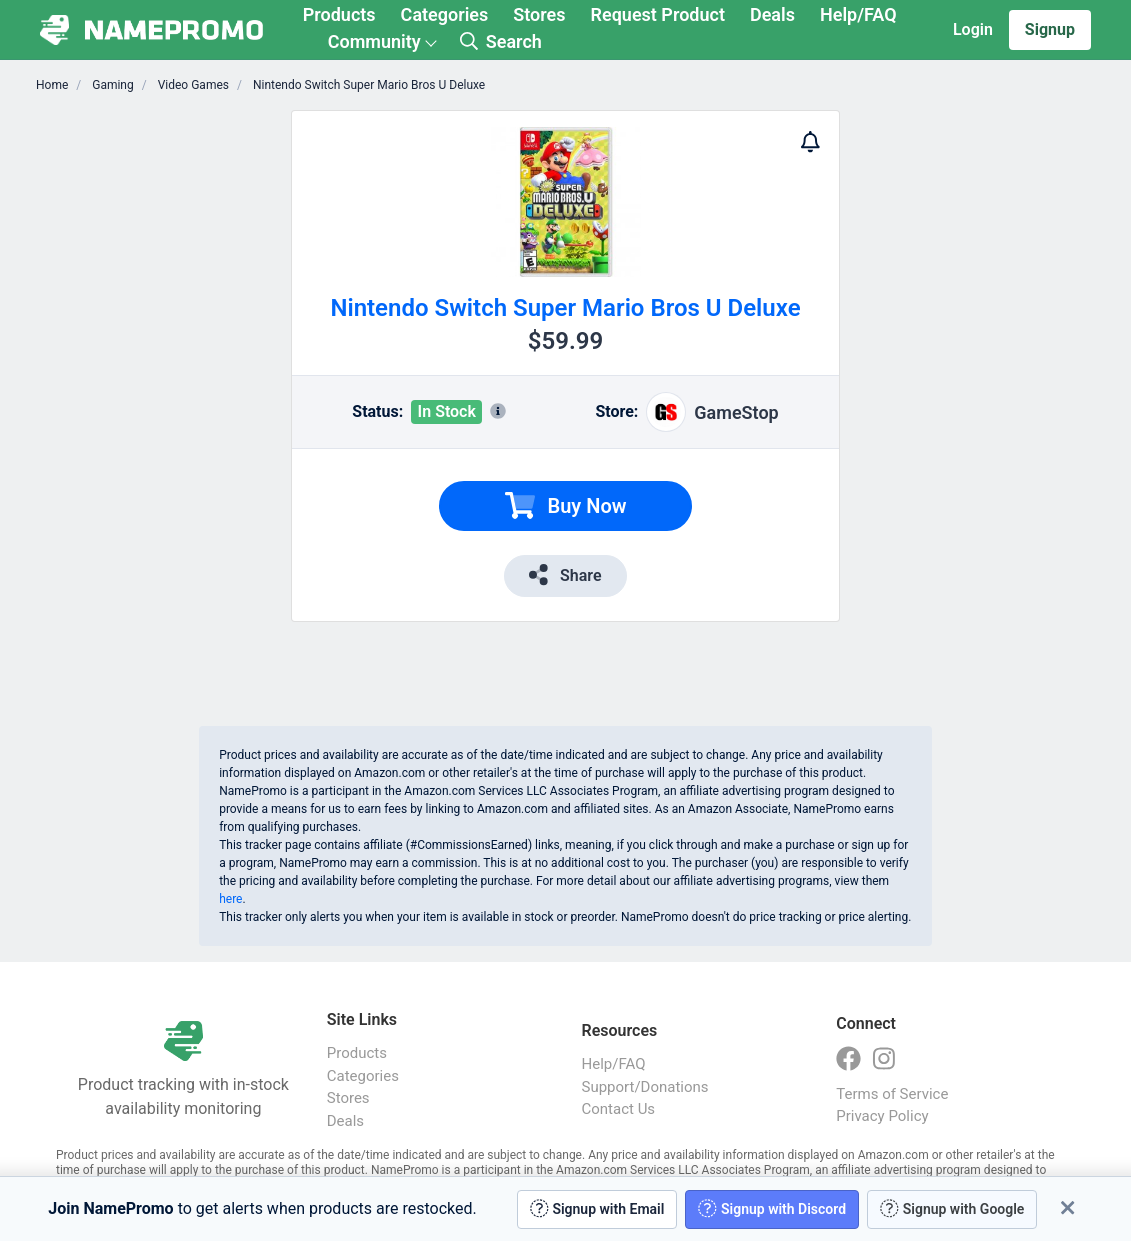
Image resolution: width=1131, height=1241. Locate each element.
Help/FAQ (858, 14)
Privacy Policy (882, 1116)
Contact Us (619, 1109)
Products (339, 14)
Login (973, 29)
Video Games (192, 85)
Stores (539, 14)
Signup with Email (597, 1208)
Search (501, 41)
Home (52, 85)
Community (374, 41)
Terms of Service (892, 1094)
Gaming (111, 85)
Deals (772, 14)
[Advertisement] (183, 410)
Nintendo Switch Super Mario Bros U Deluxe (367, 85)
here (230, 899)
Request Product (658, 14)
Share (565, 574)
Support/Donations (645, 1087)
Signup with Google (952, 1208)
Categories (445, 14)
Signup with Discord (772, 1208)
